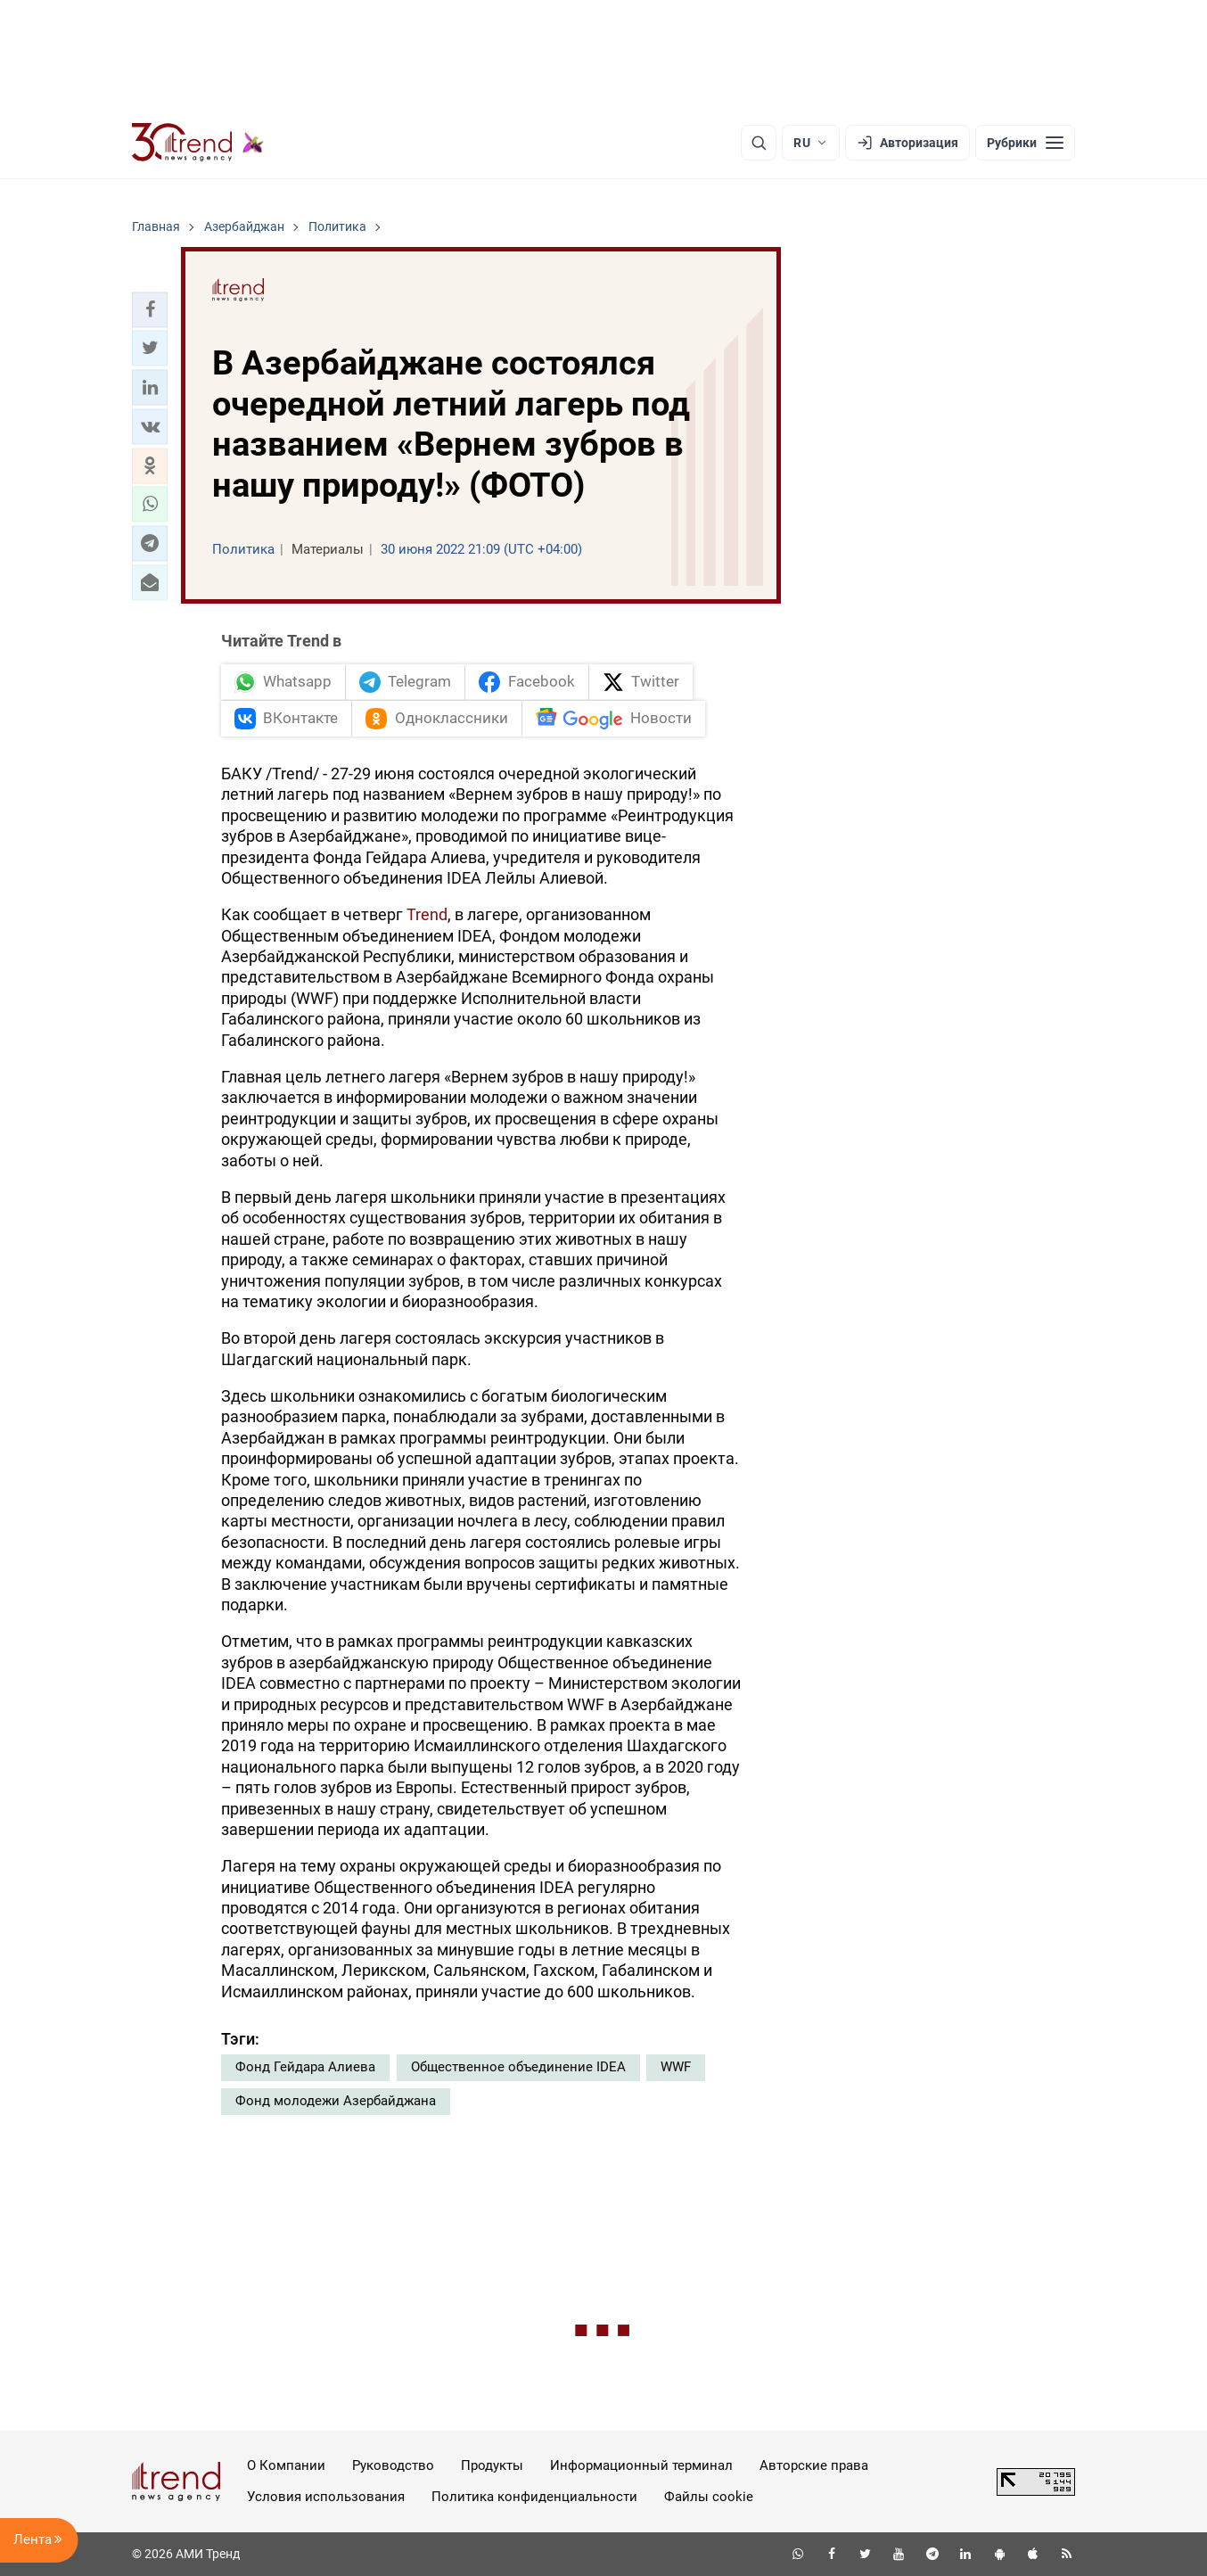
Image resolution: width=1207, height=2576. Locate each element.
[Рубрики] (1025, 142)
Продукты (492, 2465)
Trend (426, 914)
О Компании (286, 2465)
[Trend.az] (198, 142)
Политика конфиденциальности (534, 2497)
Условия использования (326, 2497)
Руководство (393, 2465)
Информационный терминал (641, 2465)
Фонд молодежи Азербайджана (335, 2101)
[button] (149, 309)
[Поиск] (758, 142)
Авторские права (814, 2465)
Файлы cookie (708, 2497)
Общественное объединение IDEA (518, 2067)
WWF (676, 2067)
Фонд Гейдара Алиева (305, 2067)
